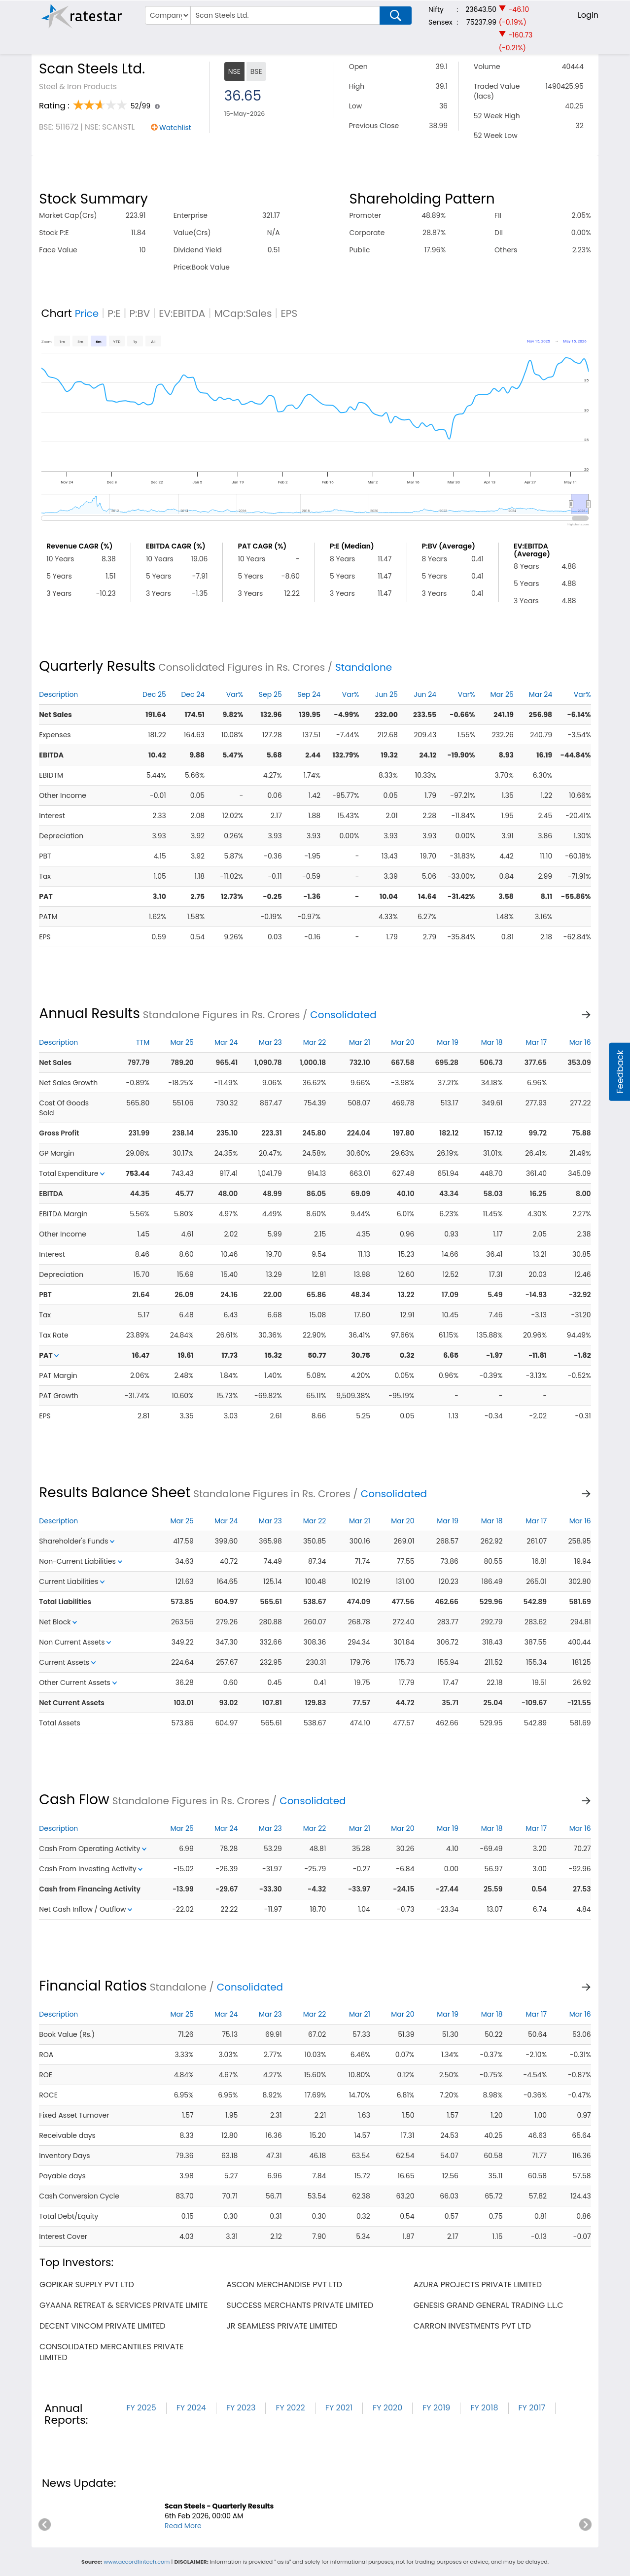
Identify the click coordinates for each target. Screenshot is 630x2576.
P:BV (140, 313)
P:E (113, 313)
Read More (183, 2526)
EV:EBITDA (182, 313)
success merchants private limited (299, 2305)
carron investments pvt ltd (472, 2326)
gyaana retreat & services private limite (123, 2305)
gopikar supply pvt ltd (86, 2284)
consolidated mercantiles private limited (111, 2352)
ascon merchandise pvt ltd (284, 2284)
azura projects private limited (478, 2284)
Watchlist (175, 128)
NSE (234, 71)
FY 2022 (290, 2407)
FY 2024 (191, 2407)
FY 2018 (484, 2407)
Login (588, 15)
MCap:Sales (243, 313)
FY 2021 (338, 2407)
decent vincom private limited (102, 2326)
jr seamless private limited (281, 2326)
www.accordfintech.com (137, 2562)
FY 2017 (532, 2407)
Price (87, 313)
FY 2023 (241, 2407)
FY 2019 (436, 2407)
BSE (256, 71)
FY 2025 (141, 2407)
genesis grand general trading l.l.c (488, 2305)
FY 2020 (387, 2407)
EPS (289, 313)
